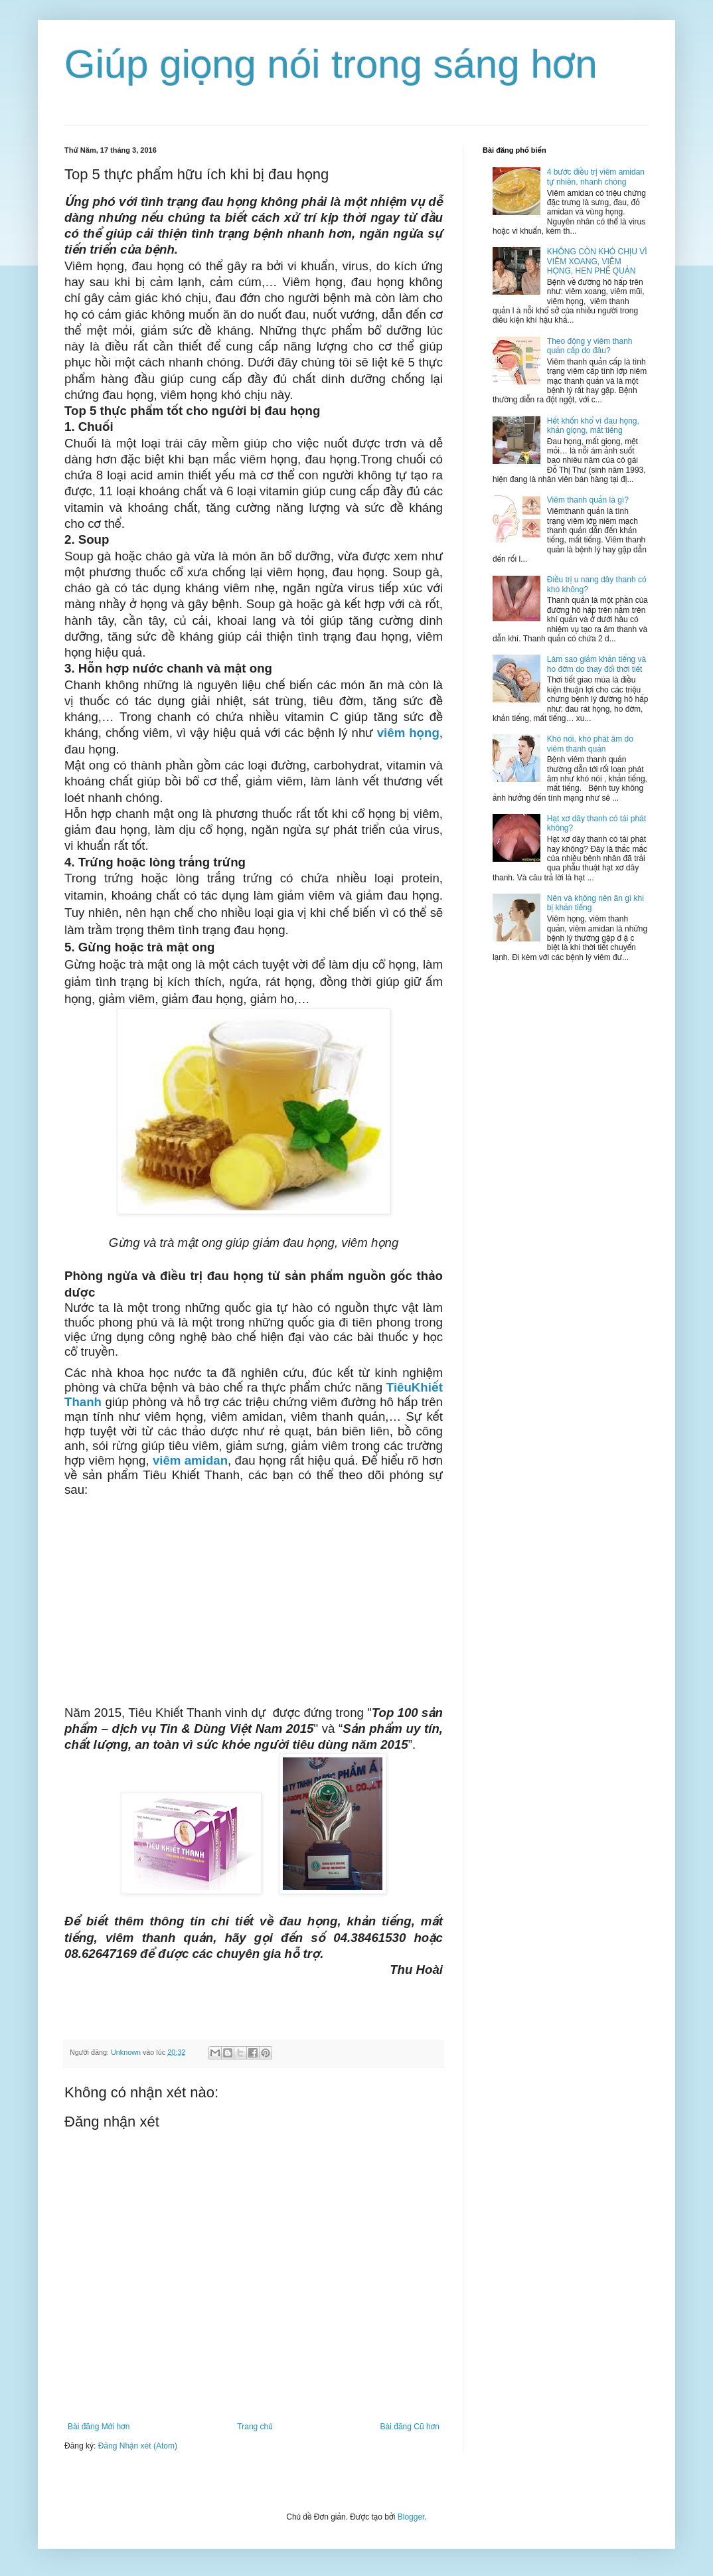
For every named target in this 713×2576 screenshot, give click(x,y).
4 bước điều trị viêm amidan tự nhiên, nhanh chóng (596, 176)
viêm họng (408, 733)
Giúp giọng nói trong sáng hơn (330, 64)
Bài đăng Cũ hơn (409, 2426)
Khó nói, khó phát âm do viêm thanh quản (590, 743)
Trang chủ (254, 2426)
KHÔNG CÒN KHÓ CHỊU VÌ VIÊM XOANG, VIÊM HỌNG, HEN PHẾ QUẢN (597, 261)
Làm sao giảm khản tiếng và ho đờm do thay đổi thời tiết (597, 664)
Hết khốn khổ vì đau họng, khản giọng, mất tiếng (593, 425)
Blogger (411, 2517)
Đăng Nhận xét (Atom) (137, 2446)
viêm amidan (190, 1460)
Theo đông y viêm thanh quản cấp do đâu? (590, 346)
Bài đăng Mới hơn (98, 2426)
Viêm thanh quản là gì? (588, 500)
